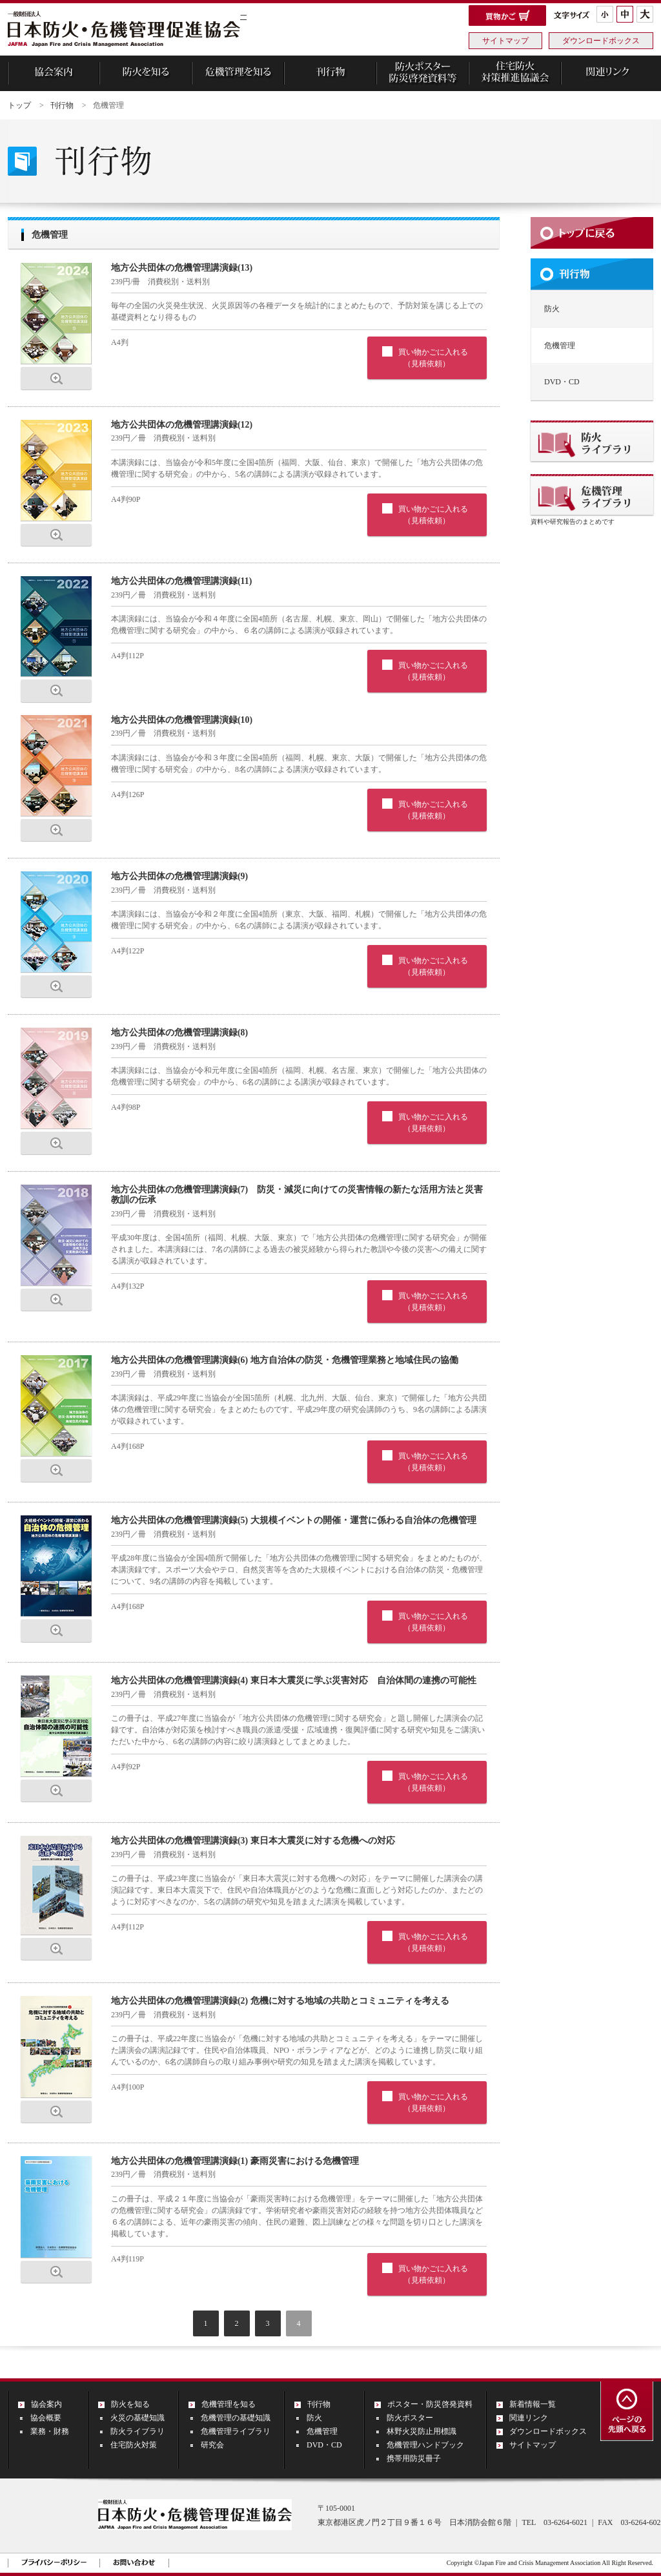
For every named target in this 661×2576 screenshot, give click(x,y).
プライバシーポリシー (53, 2562)
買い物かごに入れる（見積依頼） (433, 358)
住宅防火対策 (133, 2444)
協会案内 (46, 2404)
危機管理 (322, 2431)
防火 (552, 308)
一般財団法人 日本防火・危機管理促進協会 (124, 30)
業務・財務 (49, 2431)
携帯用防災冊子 (414, 2458)
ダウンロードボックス (601, 40)
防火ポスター (410, 2417)
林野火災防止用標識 (421, 2431)
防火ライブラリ (137, 2431)
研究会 (212, 2444)
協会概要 (45, 2417)
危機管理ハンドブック (425, 2444)
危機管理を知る (228, 2404)
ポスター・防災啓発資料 (430, 2404)
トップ (19, 105)
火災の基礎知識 (137, 2417)
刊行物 (62, 105)
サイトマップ (505, 40)
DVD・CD (562, 381)
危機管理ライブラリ (235, 2431)
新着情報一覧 (532, 2404)
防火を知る (130, 2404)
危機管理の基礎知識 (235, 2417)
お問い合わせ (134, 2562)
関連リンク (528, 2417)
